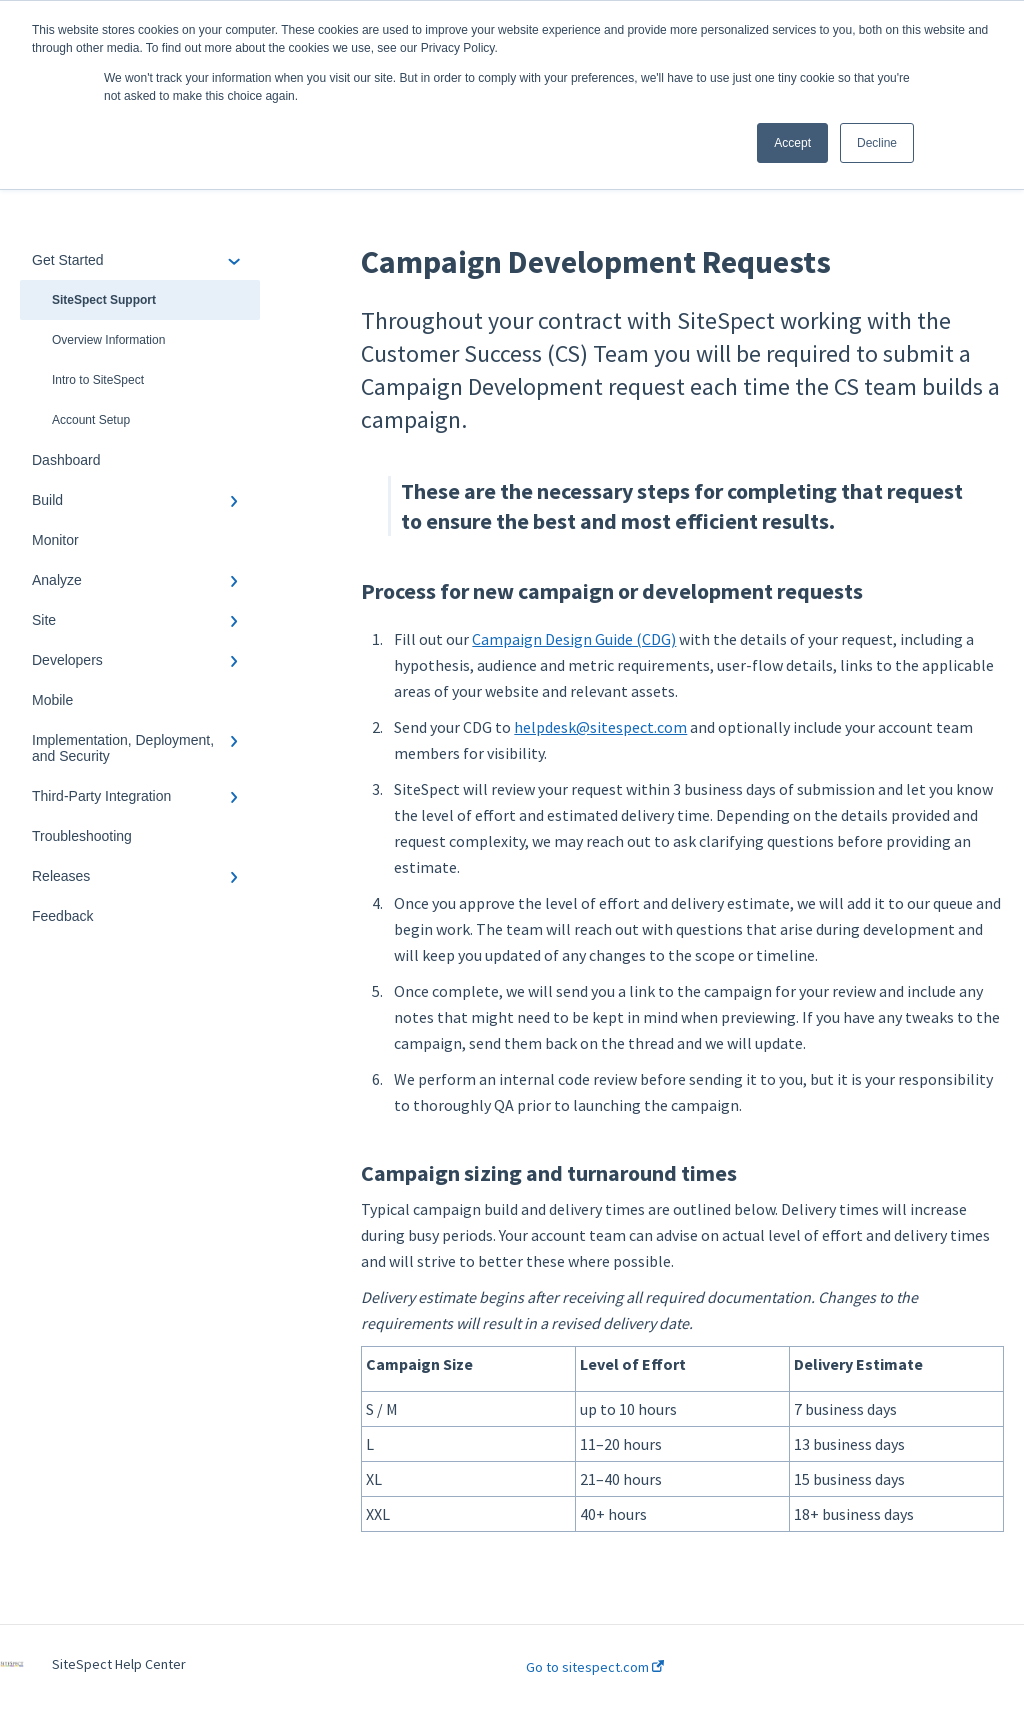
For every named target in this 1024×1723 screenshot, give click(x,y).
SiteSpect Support (104, 300)
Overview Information (108, 340)
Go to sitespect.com (595, 1667)
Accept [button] (792, 143)
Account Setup (91, 420)
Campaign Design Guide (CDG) (574, 639)
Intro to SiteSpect (98, 380)
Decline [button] (877, 143)
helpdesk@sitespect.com (600, 727)
